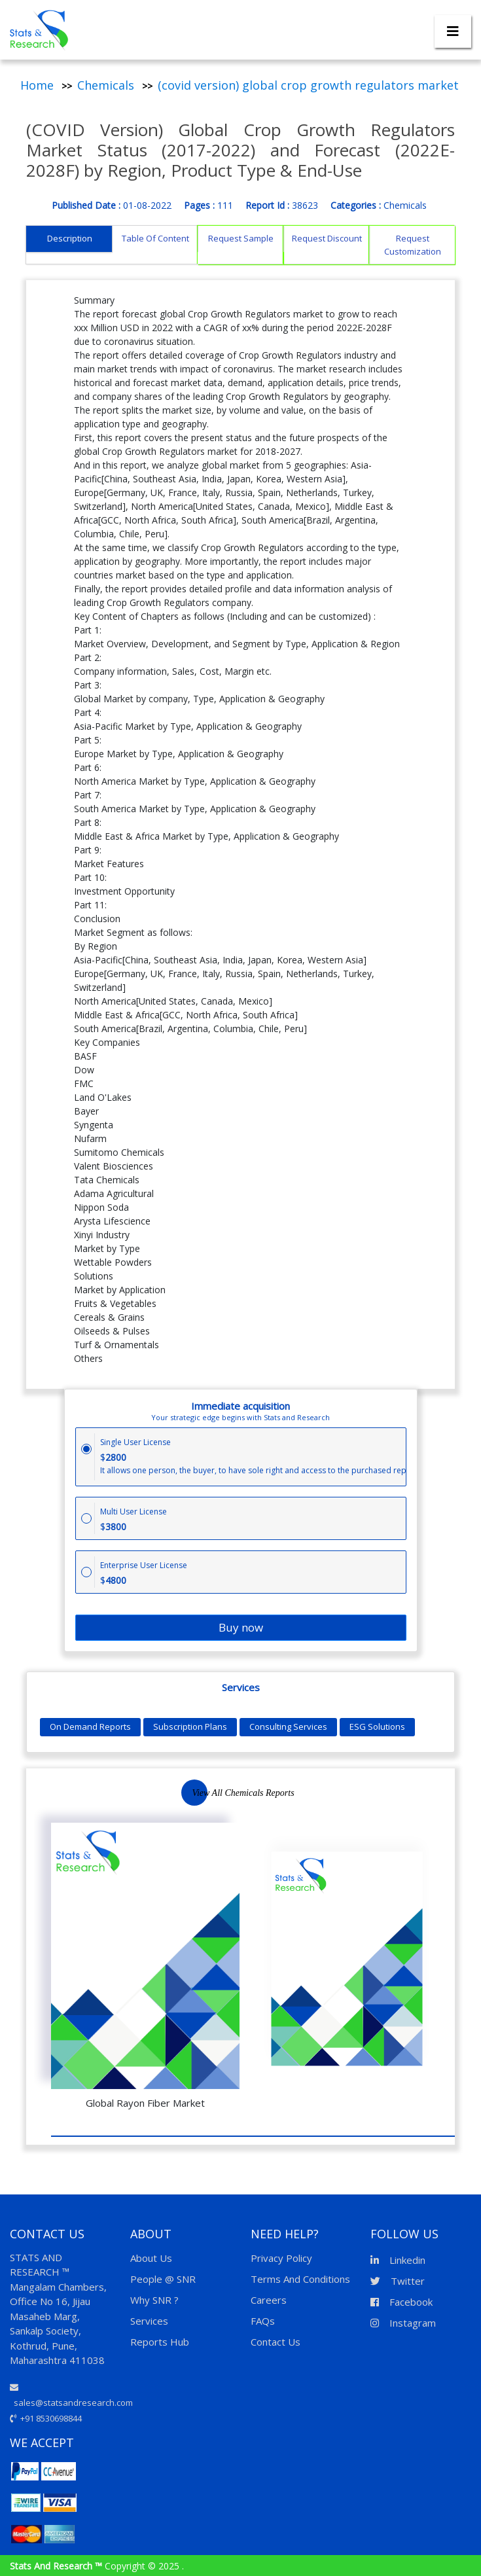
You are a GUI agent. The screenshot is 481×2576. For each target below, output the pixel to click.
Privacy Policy (281, 2257)
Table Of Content (155, 238)
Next (421, 1801)
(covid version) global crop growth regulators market (308, 85)
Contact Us (275, 2341)
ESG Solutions (377, 1726)
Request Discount (327, 238)
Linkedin (397, 2259)
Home (37, 85)
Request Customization (412, 244)
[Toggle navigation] (453, 31)
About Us (151, 2257)
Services (149, 2320)
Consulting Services (288, 1726)
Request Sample (241, 238)
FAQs (263, 2320)
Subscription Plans (190, 1726)
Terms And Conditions (300, 2278)
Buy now (241, 1627)
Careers (269, 2299)
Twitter (397, 2280)
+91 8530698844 (46, 2418)
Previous (391, 1801)
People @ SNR (163, 2278)
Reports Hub (159, 2341)
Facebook (401, 2301)
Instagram (403, 2322)
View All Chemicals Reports (243, 1793)
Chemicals (105, 85)
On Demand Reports (90, 1726)
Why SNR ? (154, 2299)
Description (69, 238)
